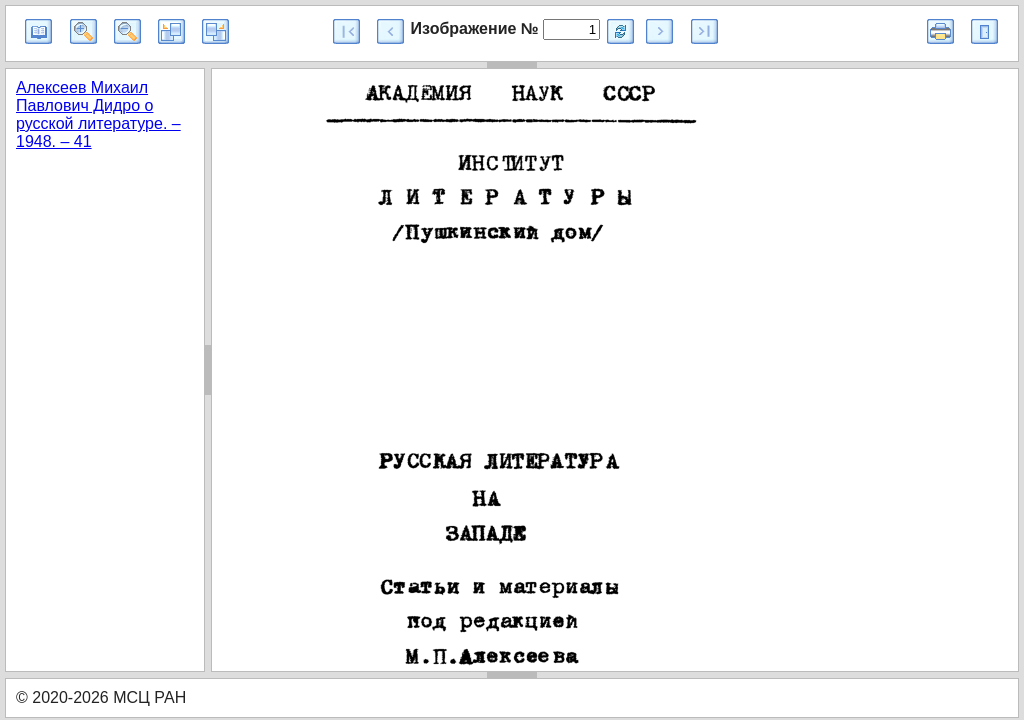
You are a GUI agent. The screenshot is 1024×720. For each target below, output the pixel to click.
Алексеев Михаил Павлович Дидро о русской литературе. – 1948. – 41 (98, 114)
